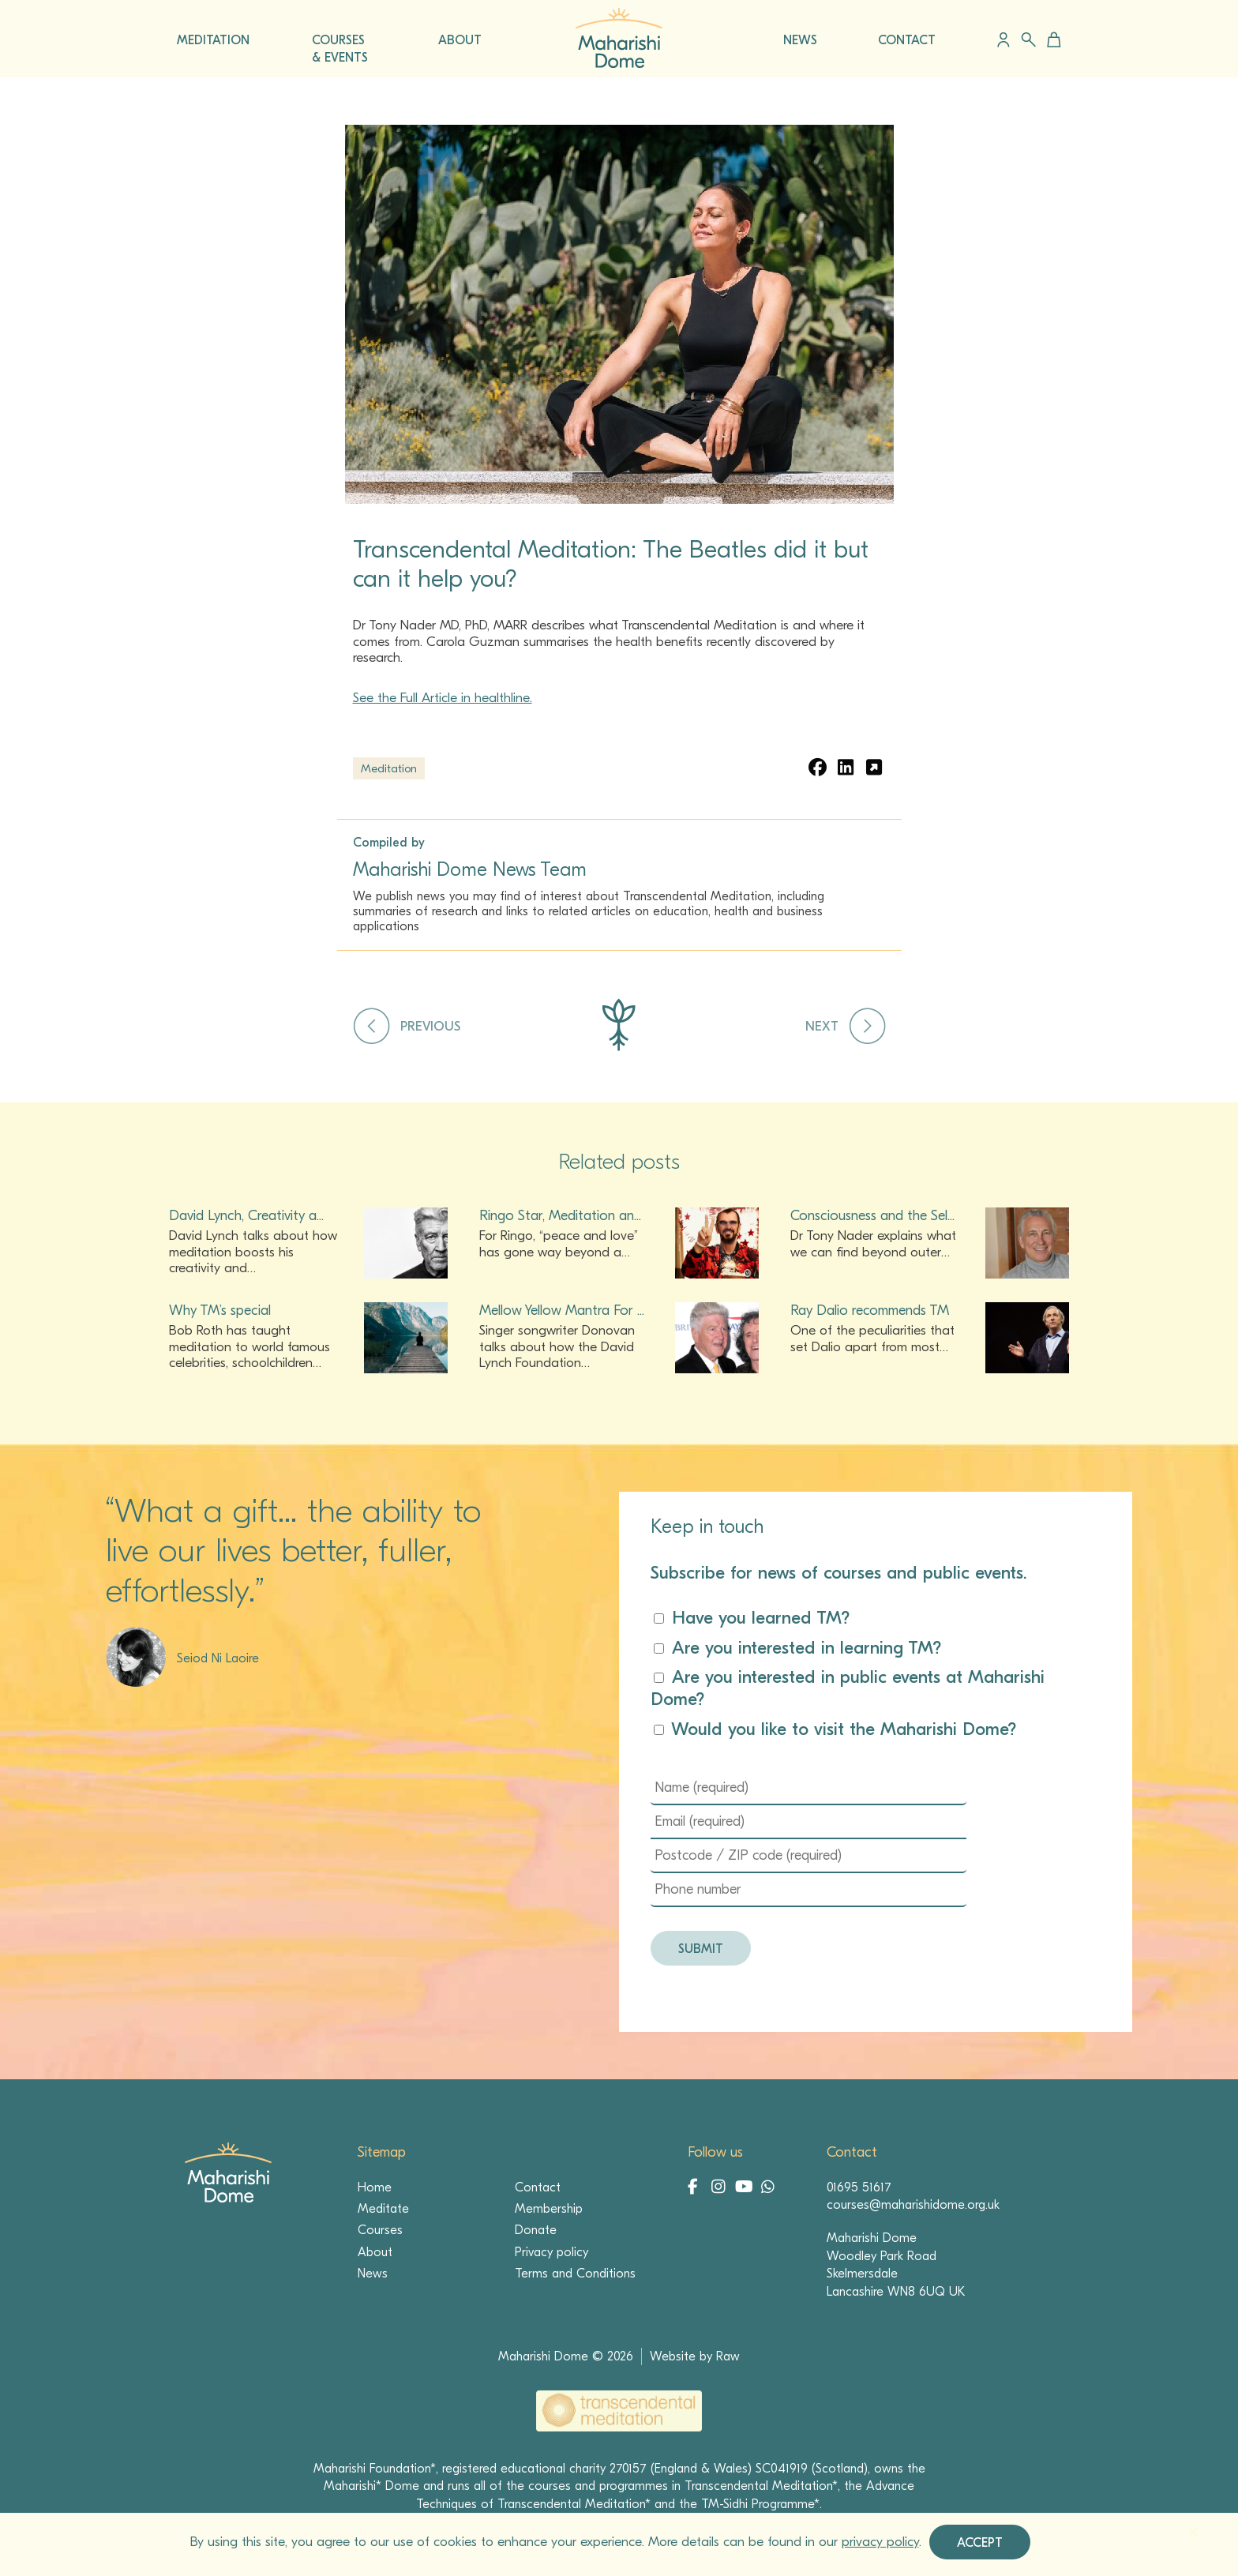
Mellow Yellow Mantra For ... (561, 1310)
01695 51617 (859, 2187)
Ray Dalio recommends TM (869, 1310)
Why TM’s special (220, 1310)
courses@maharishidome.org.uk (913, 2205)
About (375, 2252)
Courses (380, 2230)
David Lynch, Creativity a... (246, 1215)
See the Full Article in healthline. (442, 697)
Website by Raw (695, 2356)
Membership (549, 2209)
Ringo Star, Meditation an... (560, 1215)
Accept (980, 2543)
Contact (538, 2187)
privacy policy (880, 2541)
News (373, 2273)
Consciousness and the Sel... (872, 1215)
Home (375, 2187)
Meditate (383, 2209)
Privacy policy (551, 2252)
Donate (536, 2230)
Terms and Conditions (575, 2273)
